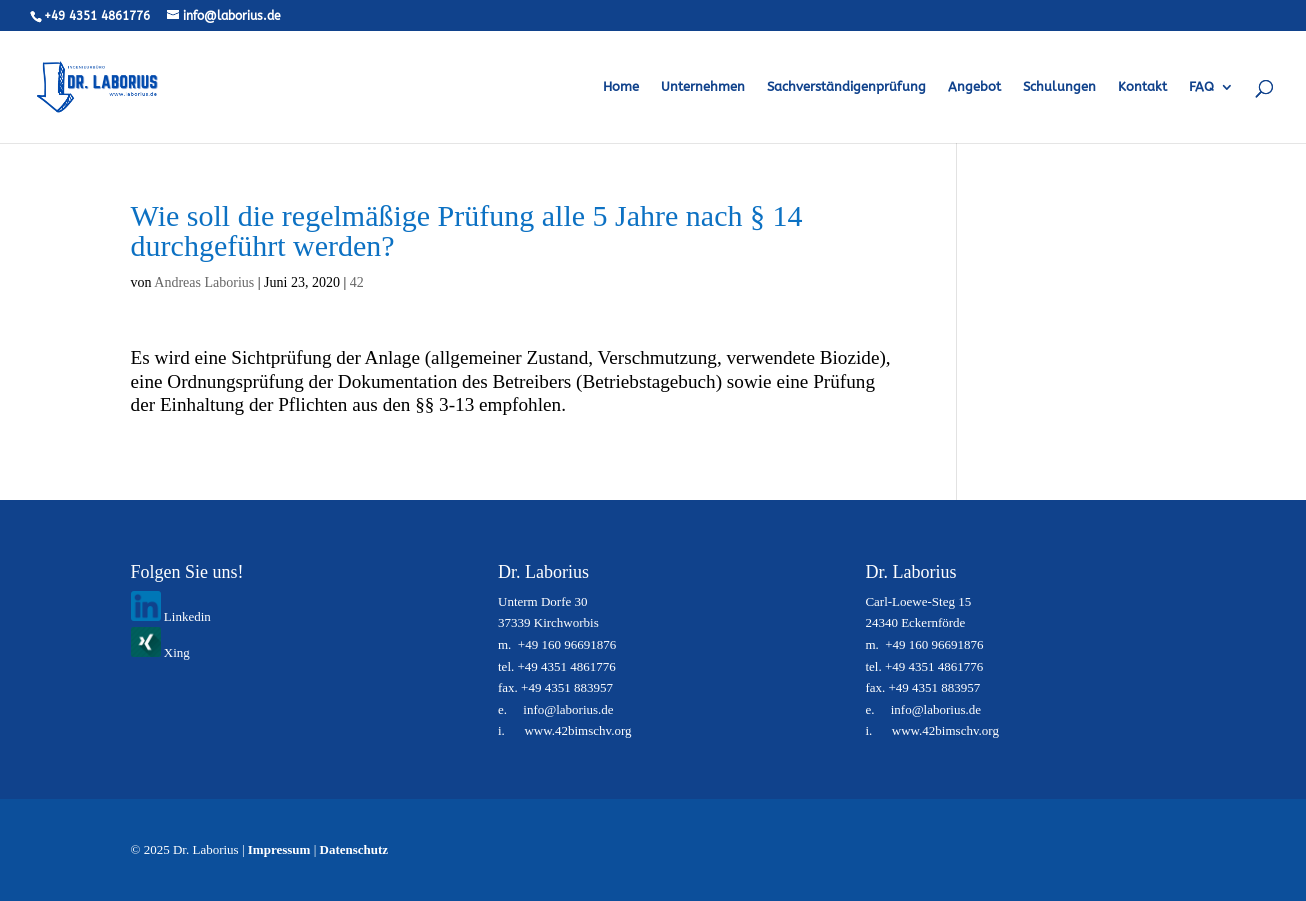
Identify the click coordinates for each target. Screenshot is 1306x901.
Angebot (974, 87)
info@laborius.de (568, 709)
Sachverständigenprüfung (846, 87)
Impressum (279, 849)
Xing (160, 652)
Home (621, 87)
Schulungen (1059, 87)
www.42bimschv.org (577, 730)
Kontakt (1142, 87)
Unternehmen (703, 87)
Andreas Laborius (204, 282)
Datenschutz (354, 849)
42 (357, 282)
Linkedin (171, 616)
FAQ (1201, 87)
